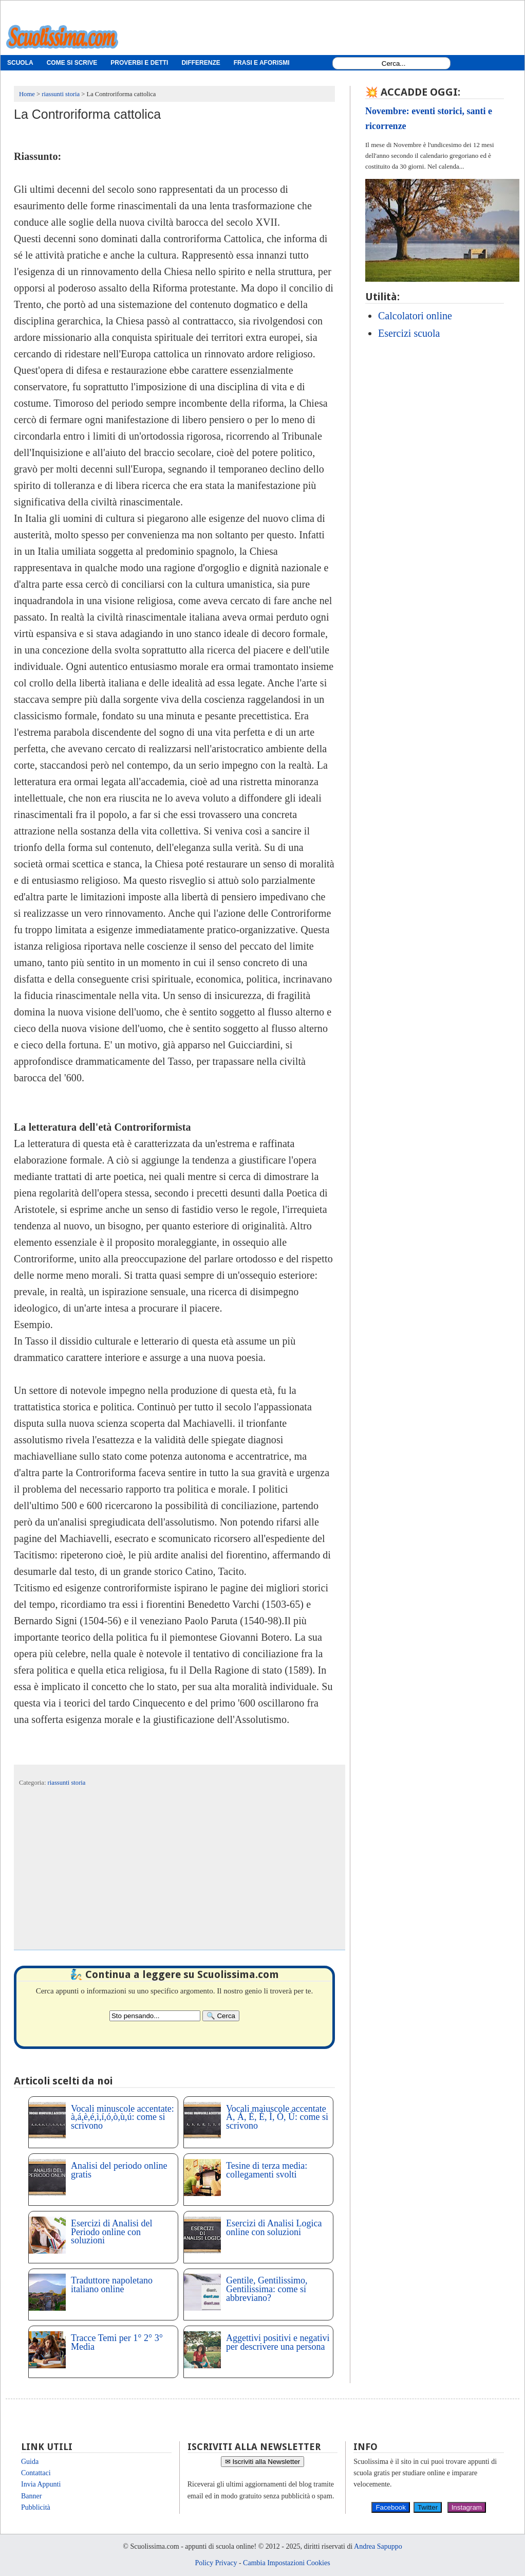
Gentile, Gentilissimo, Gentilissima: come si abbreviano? (266, 2289)
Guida (30, 2461)
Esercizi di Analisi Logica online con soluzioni (274, 2227)
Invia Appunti (41, 2484)
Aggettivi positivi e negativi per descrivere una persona (277, 2342)
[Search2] (154, 2015)
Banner (31, 2496)
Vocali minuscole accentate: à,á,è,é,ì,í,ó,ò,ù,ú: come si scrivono (122, 2117)
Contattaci (36, 2473)
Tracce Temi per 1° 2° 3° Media (117, 2342)
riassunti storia (67, 1782)
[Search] (220, 2015)
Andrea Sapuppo (378, 2546)
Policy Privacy (216, 2563)
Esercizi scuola (409, 333)
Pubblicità (35, 2507)
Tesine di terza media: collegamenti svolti (266, 2170)
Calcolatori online (415, 315)
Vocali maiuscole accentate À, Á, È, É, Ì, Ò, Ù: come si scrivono (277, 2117)
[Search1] (394, 63)
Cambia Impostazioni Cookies (286, 2563)
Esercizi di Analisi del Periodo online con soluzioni (111, 2232)
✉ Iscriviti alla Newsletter (263, 2461)
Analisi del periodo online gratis (119, 2170)
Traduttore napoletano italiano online (112, 2284)
